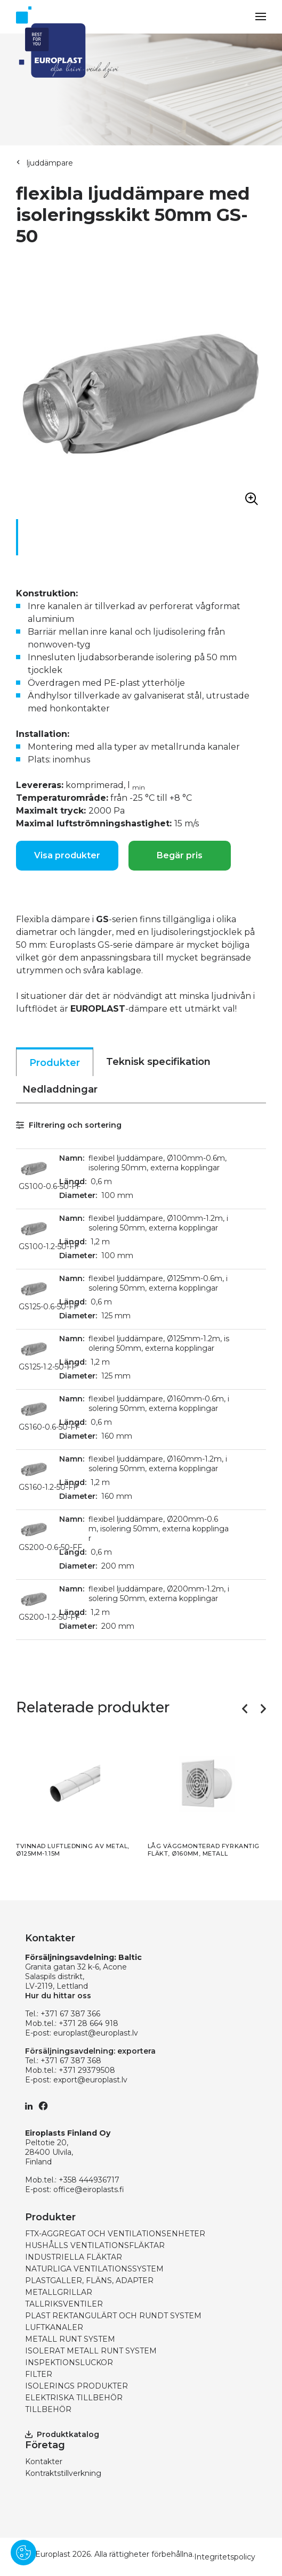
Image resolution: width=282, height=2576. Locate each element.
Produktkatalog (62, 2434)
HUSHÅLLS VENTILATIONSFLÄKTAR (95, 2245)
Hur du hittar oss (58, 1995)
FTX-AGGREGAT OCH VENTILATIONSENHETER (115, 2233)
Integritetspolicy (224, 2557)
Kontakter (43, 2461)
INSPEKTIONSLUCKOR (69, 2362)
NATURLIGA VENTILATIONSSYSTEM (94, 2269)
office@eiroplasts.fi (88, 2189)
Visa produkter (67, 855)
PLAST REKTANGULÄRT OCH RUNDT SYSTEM (113, 2315)
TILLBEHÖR (48, 2409)
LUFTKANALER (54, 2327)
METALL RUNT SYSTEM (70, 2339)
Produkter (54, 1063)
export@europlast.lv (90, 2080)
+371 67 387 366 (70, 2014)
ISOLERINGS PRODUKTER (76, 2386)
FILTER (38, 2374)
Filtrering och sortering (69, 1125)
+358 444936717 (89, 2180)
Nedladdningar (60, 1089)
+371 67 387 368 (71, 2060)
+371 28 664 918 (88, 2023)
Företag (45, 2445)
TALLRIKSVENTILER (64, 2304)
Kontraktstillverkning (63, 2473)
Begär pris (180, 855)
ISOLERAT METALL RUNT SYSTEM (91, 2351)
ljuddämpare (50, 163)
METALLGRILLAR (58, 2292)
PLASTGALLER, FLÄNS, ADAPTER (89, 2280)
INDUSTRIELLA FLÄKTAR (73, 2257)
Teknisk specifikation (158, 1062)
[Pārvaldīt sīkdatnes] (23, 2552)
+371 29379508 (87, 2070)
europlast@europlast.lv (95, 2033)
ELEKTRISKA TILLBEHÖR (74, 2397)
